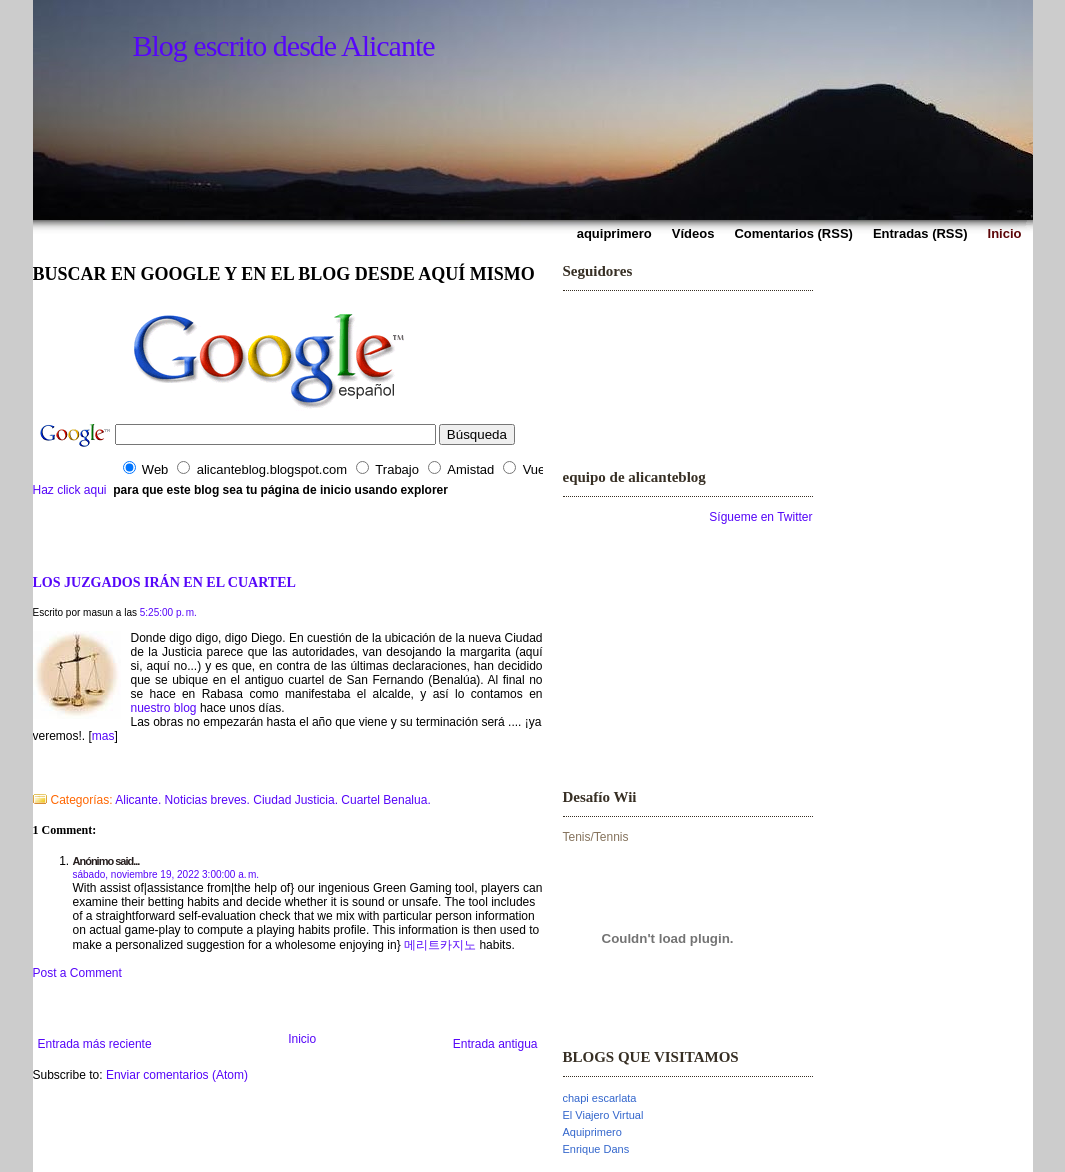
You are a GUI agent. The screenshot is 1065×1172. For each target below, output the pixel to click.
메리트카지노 (440, 945)
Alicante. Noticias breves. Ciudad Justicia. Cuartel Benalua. (273, 800)
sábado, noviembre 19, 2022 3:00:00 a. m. (166, 874)
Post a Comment (77, 973)
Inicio (302, 1039)
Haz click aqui (70, 490)
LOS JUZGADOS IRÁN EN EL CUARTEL (164, 582)
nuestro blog (164, 708)
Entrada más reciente (95, 1044)
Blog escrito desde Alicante (284, 45)
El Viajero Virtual (603, 1115)
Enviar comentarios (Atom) (177, 1075)
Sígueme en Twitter (760, 517)
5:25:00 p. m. (168, 612)
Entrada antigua (495, 1044)
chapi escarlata (600, 1098)
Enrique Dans (596, 1149)
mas (103, 736)
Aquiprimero (592, 1132)
